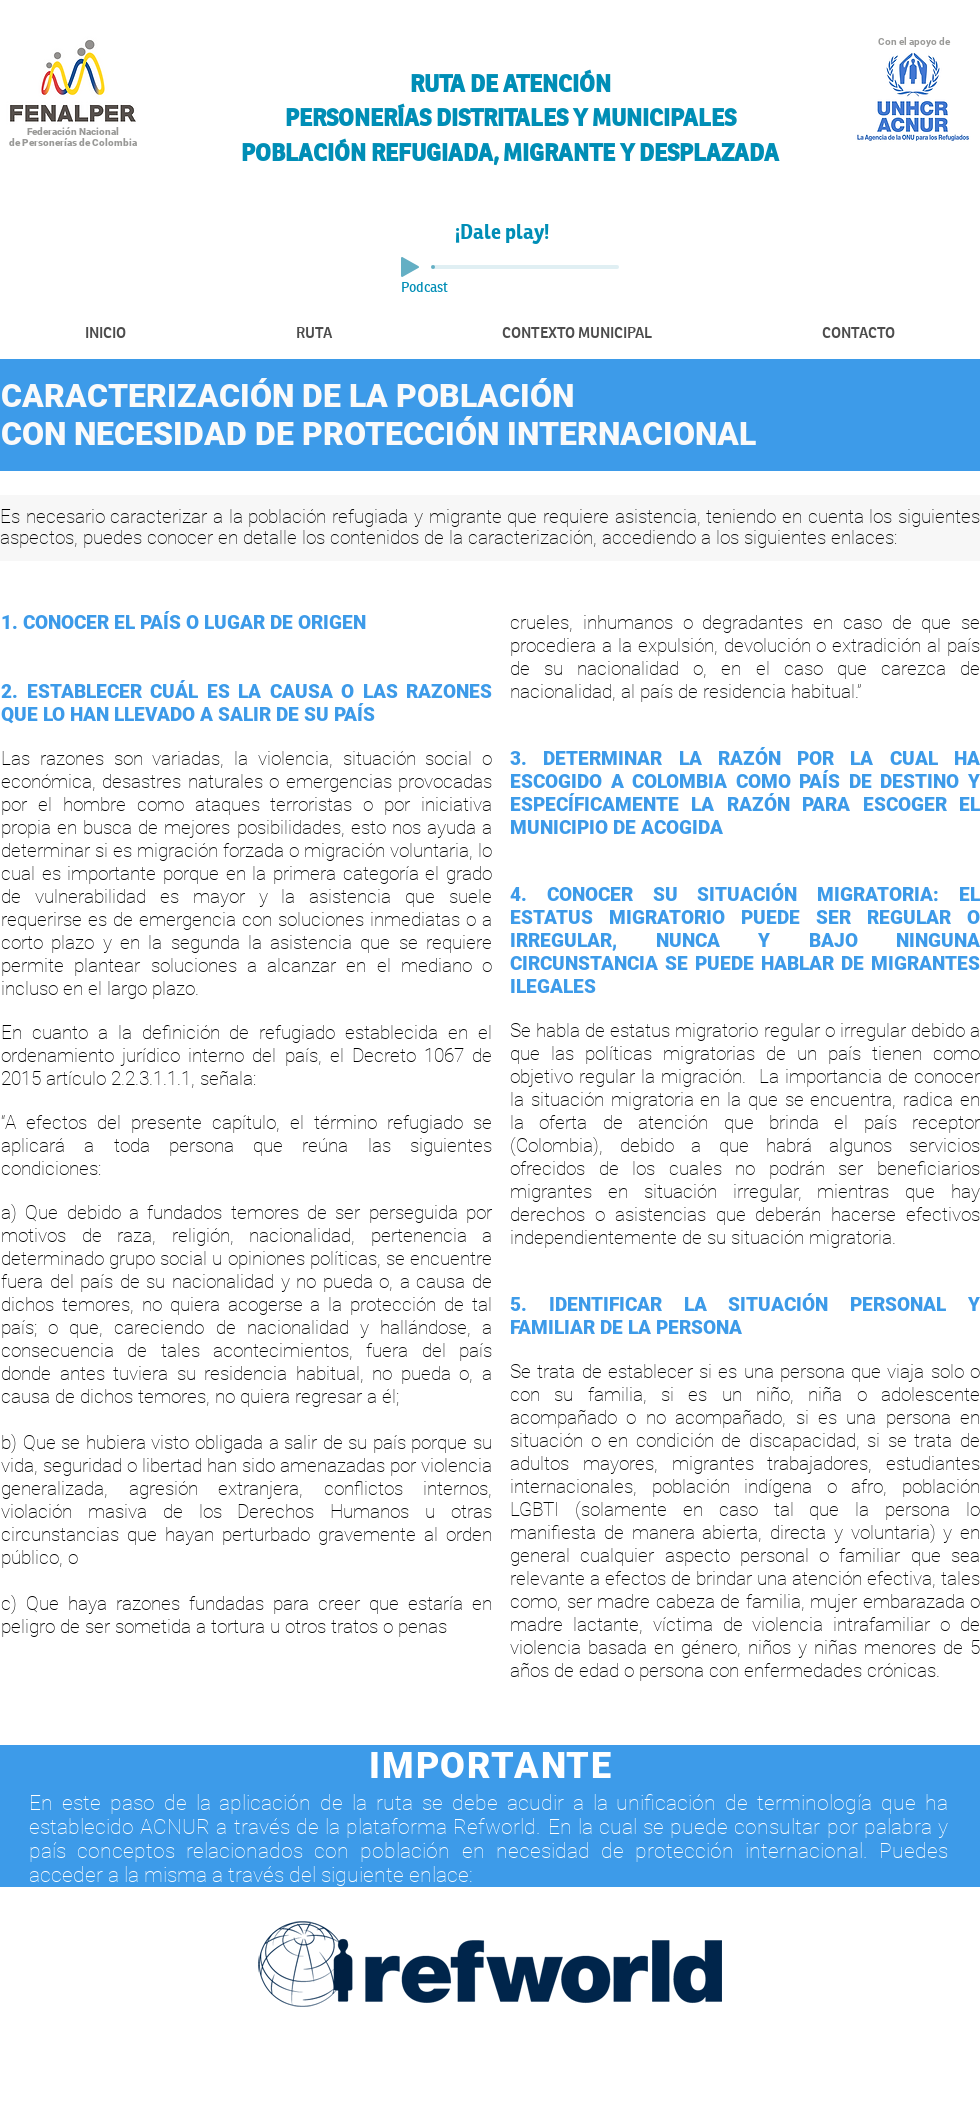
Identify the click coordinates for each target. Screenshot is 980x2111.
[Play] (410, 267)
